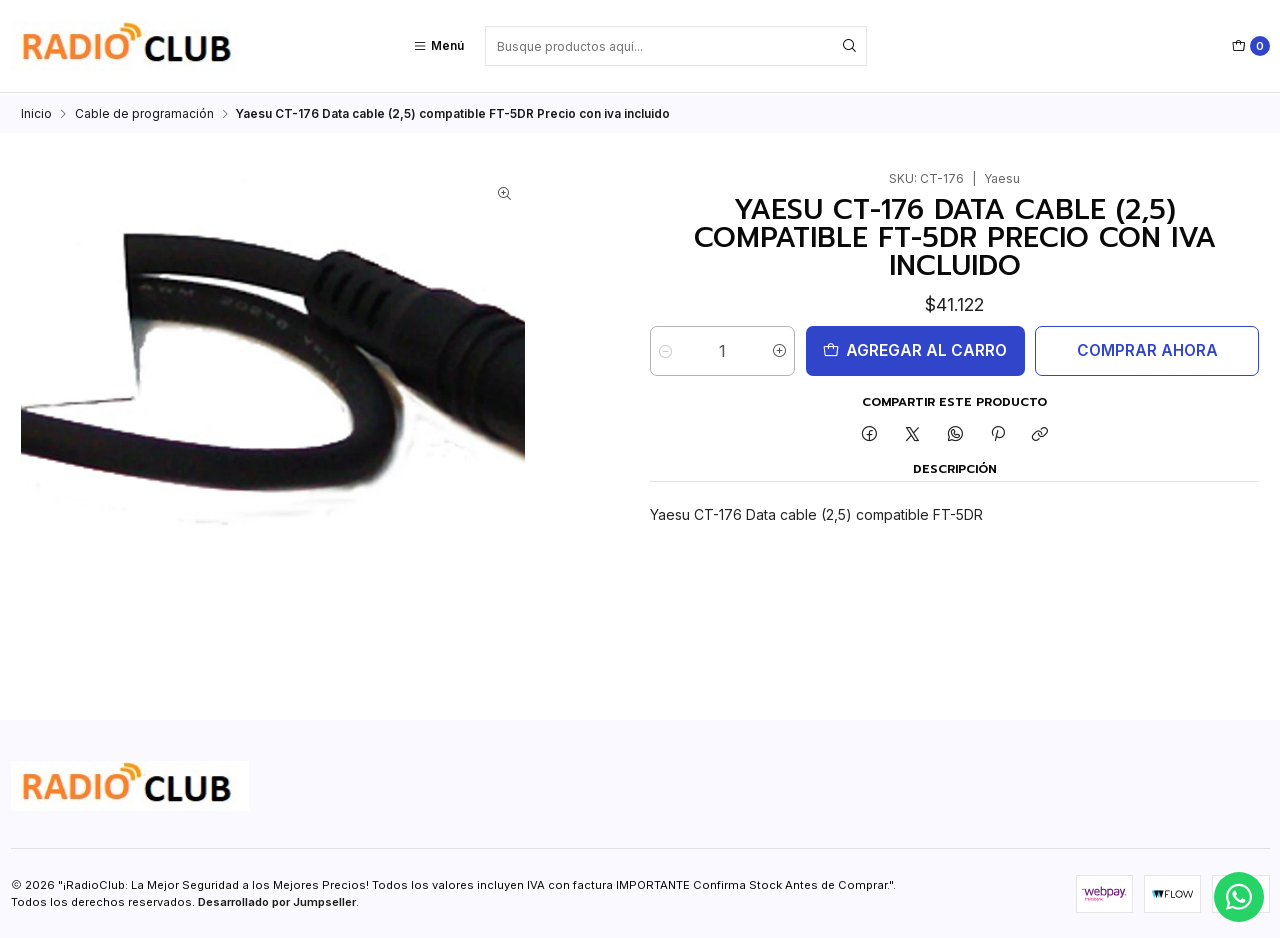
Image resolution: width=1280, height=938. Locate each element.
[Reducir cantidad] (665, 349)
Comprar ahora (1147, 348)
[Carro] (1251, 46)
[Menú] (438, 46)
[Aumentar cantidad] (779, 349)
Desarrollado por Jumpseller (277, 900)
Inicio (36, 112)
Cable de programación (144, 112)
